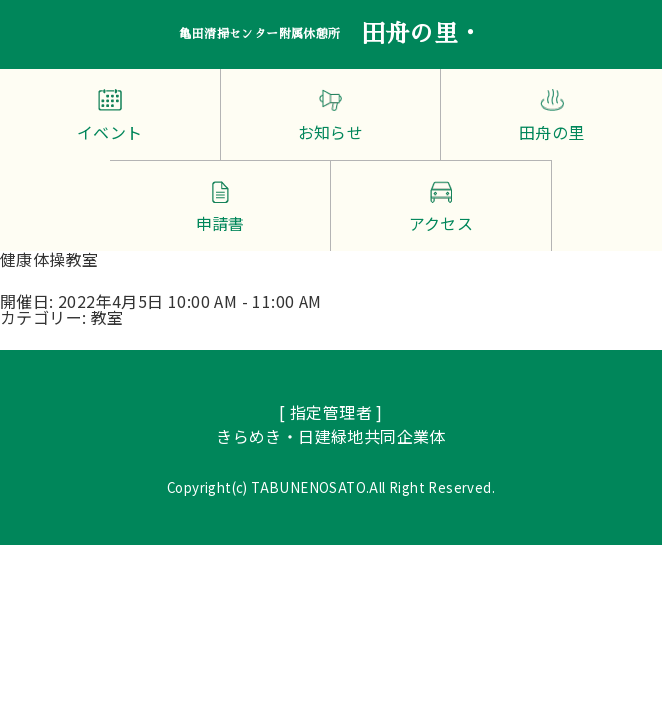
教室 (107, 317)
